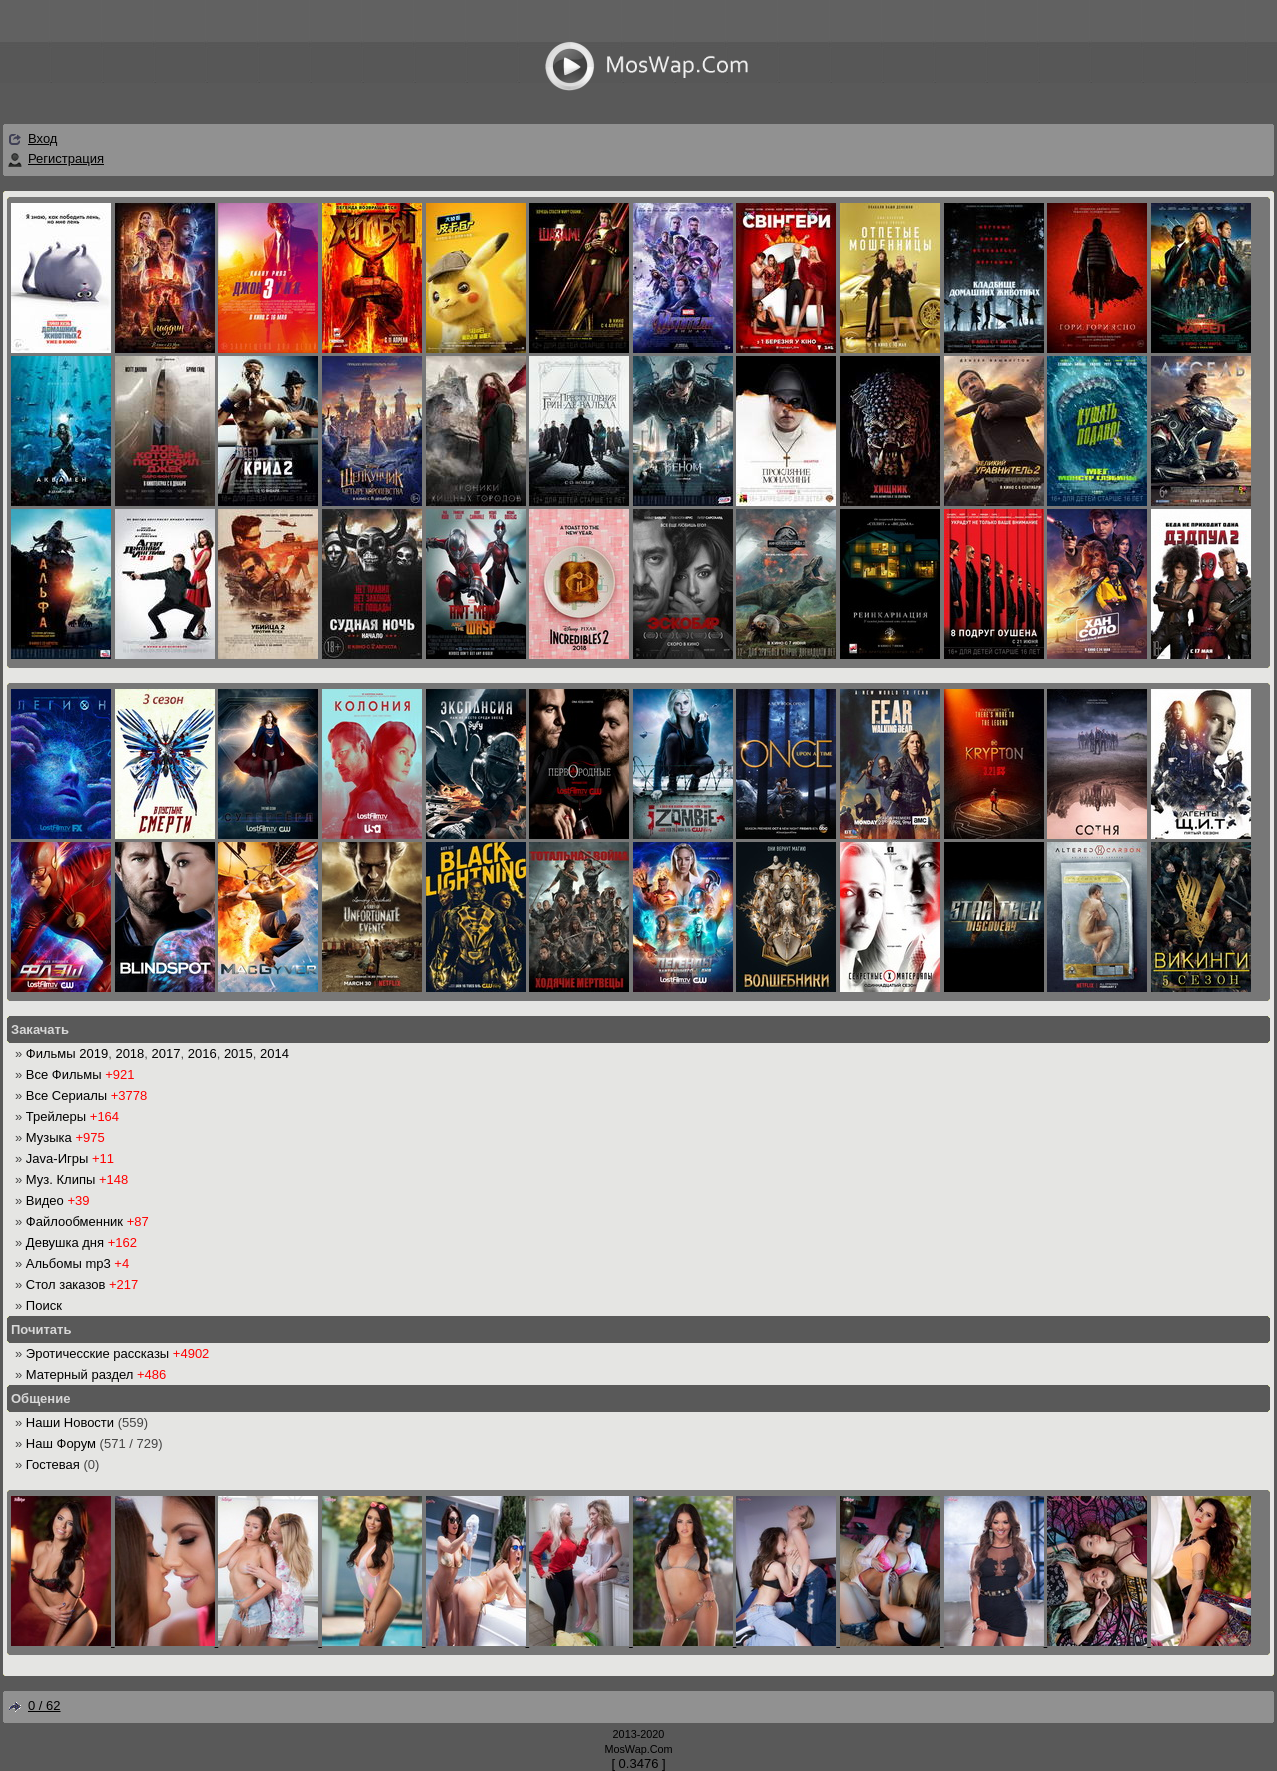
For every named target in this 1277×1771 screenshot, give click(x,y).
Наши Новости (70, 1422)
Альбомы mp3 (68, 1263)
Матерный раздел (80, 1374)
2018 (129, 1053)
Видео (45, 1200)
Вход (42, 138)
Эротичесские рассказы (97, 1353)
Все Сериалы (66, 1095)
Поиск (44, 1305)
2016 (202, 1053)
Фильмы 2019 (67, 1053)
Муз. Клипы (60, 1179)
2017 (166, 1053)
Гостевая (53, 1464)
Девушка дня (65, 1242)
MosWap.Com (638, 1749)
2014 (274, 1053)
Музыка (49, 1137)
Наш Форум (61, 1443)
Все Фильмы (64, 1074)
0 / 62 (34, 1705)
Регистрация (66, 158)
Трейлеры (56, 1116)
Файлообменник (74, 1221)
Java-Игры (57, 1158)
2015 (238, 1053)
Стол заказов (66, 1284)
